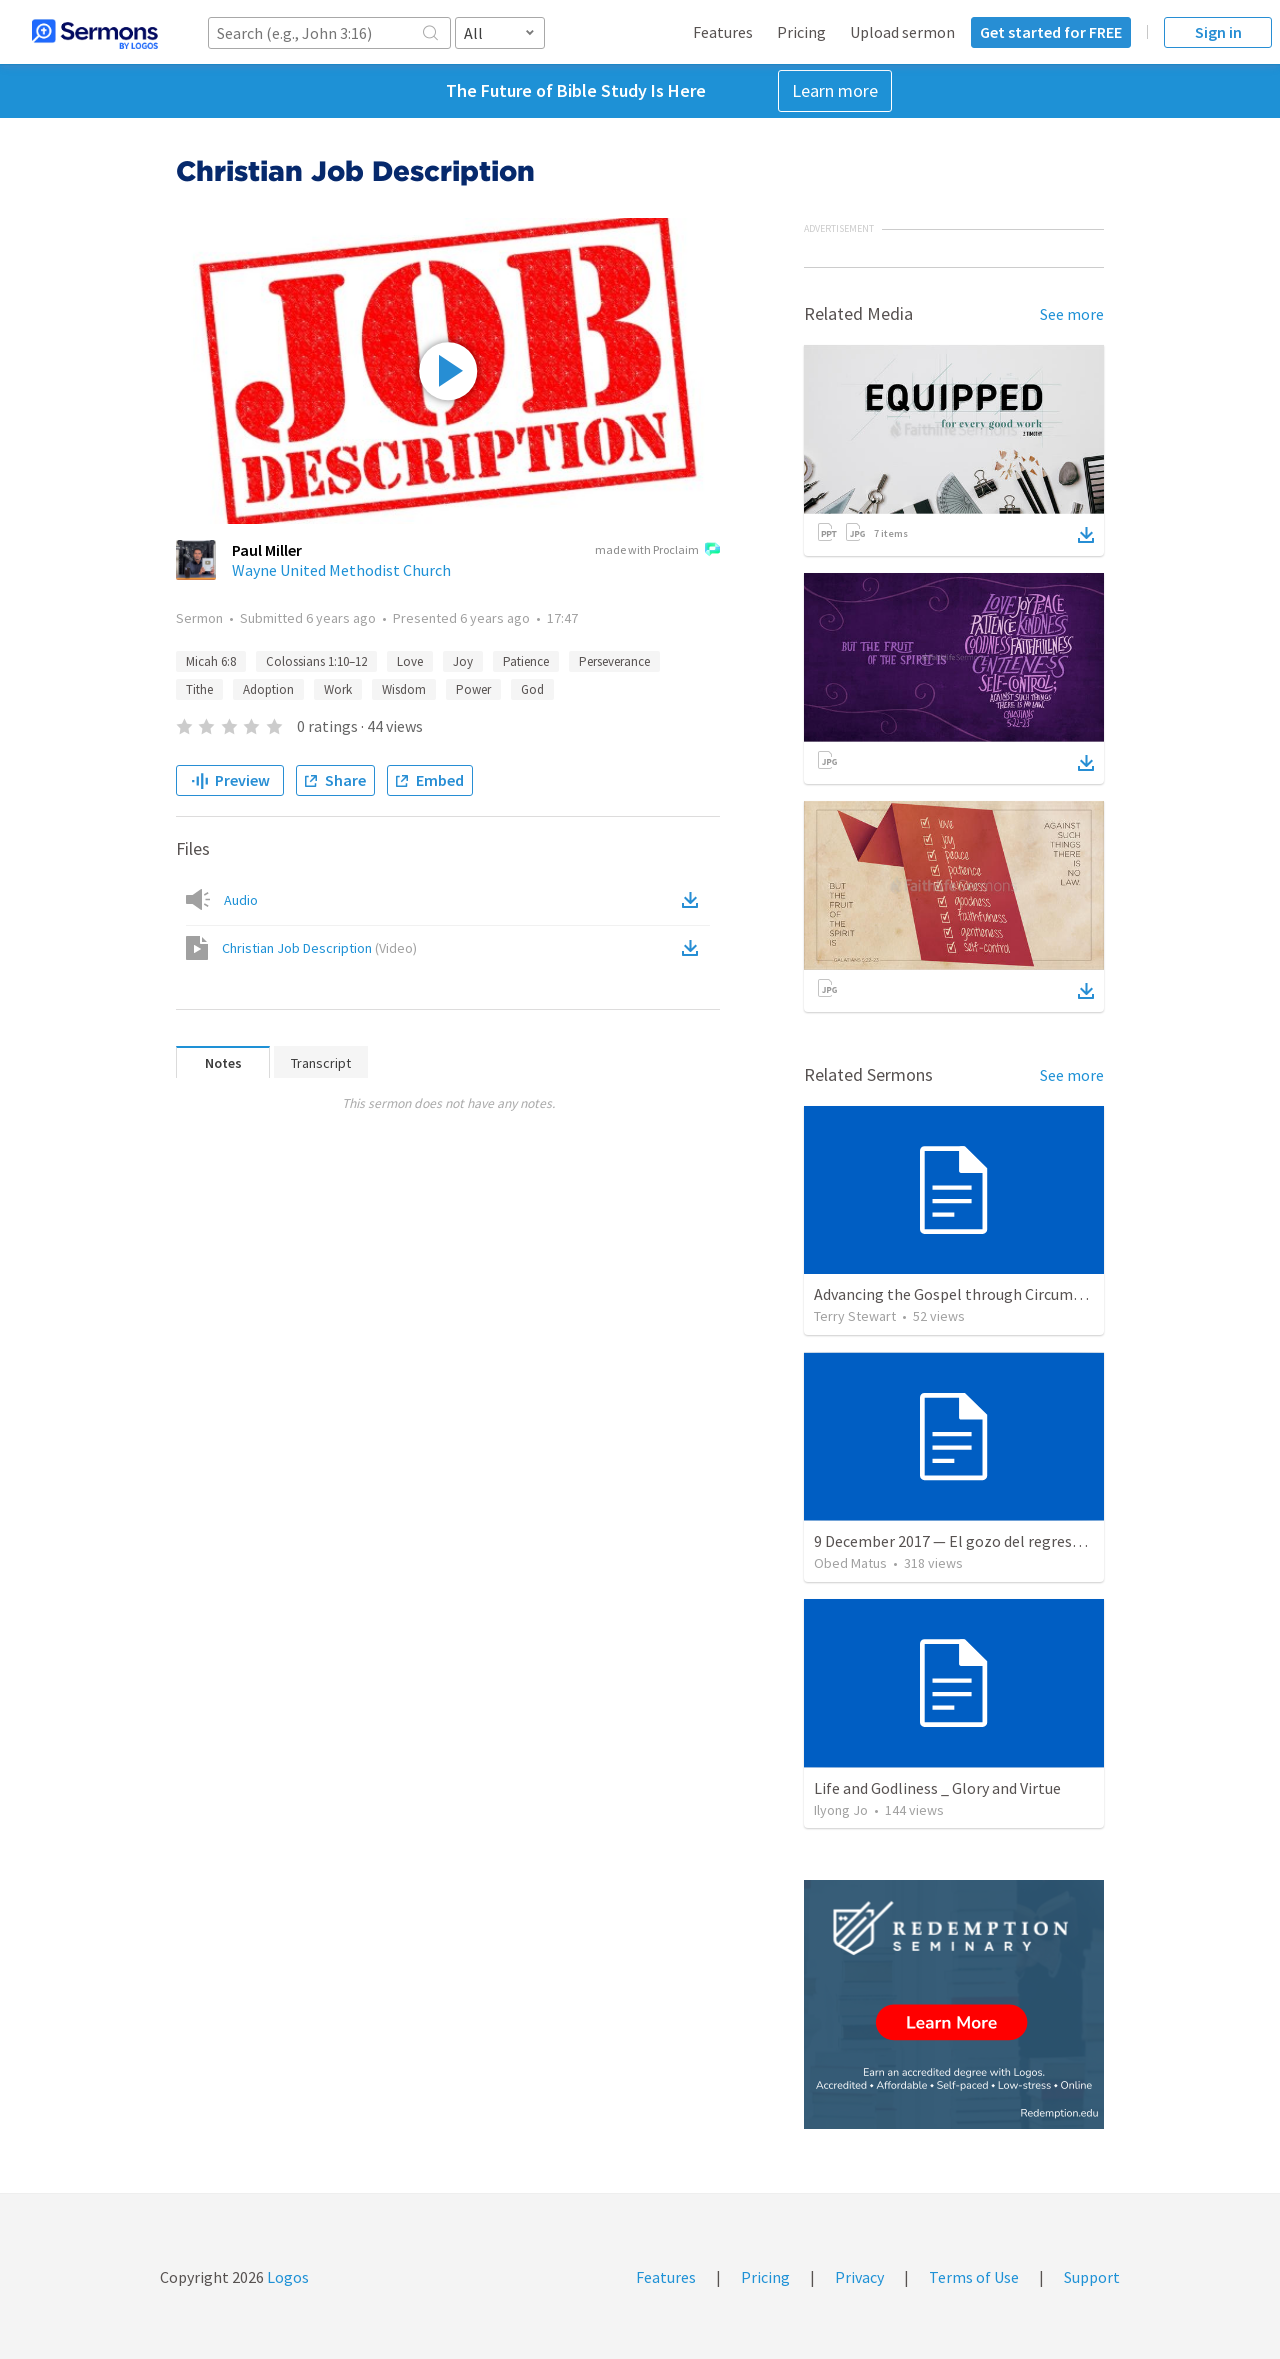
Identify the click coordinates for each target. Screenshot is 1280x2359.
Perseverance (614, 661)
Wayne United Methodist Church (341, 570)
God (532, 689)
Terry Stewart (855, 1316)
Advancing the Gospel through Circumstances (970, 1294)
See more (1072, 314)
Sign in (1218, 32)
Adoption (268, 689)
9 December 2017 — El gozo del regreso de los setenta (997, 1541)
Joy (463, 661)
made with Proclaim (657, 551)
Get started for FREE (1051, 32)
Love (410, 661)
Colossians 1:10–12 (316, 661)
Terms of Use (974, 2277)
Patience (526, 661)
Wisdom (404, 689)
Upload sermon (902, 32)
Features (723, 32)
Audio (241, 900)
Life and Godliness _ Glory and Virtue (937, 1788)
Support (1092, 2277)
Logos (286, 2277)
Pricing (801, 32)
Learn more (835, 90)
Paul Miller (267, 550)
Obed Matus (850, 1563)
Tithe (199, 689)
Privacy (859, 2277)
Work (338, 689)
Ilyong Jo (841, 1810)
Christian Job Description (319, 948)
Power (473, 689)
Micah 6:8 (211, 661)
